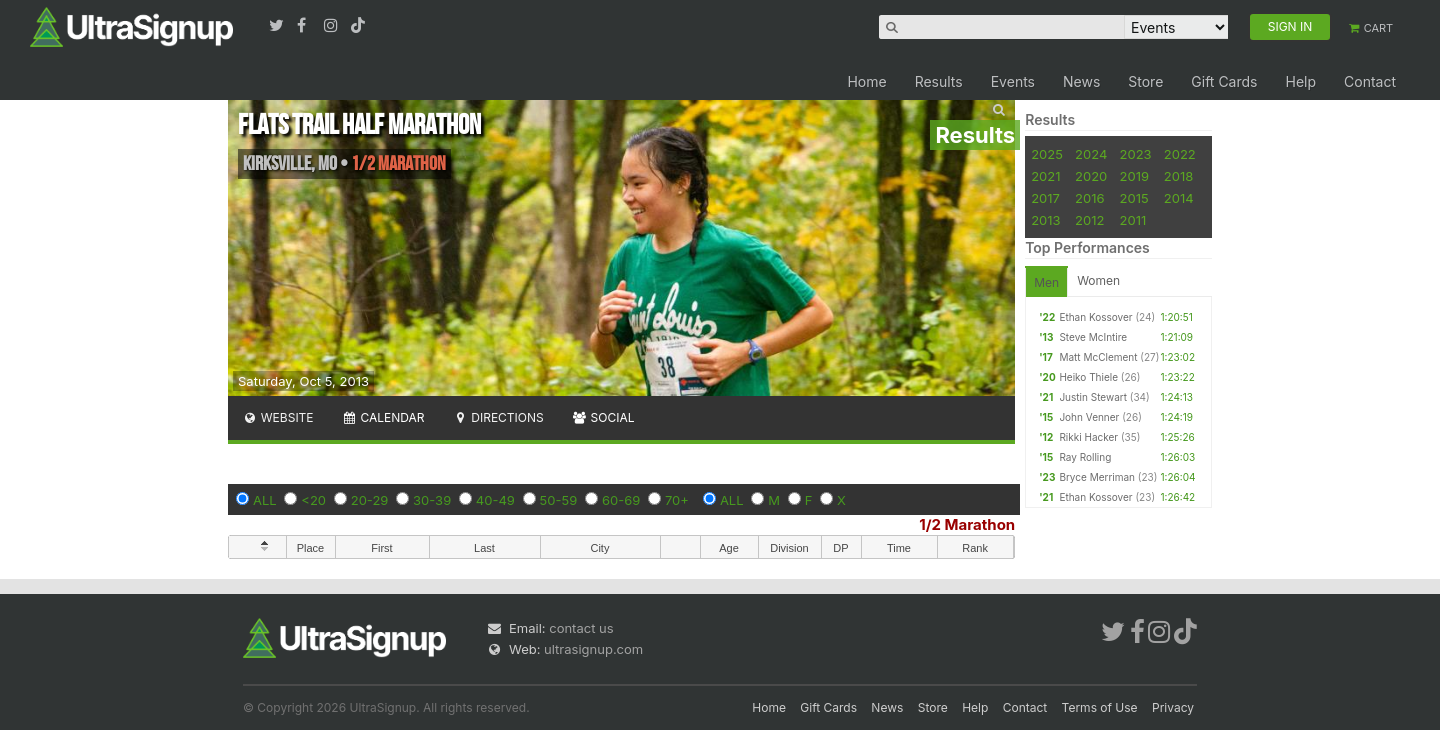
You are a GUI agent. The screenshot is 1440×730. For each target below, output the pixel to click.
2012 (1089, 220)
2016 (1089, 198)
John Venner (1089, 417)
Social (603, 417)
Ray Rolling (1085, 457)
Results (939, 81)
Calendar (383, 417)
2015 (1134, 198)
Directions (497, 417)
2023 (1136, 154)
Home (866, 81)
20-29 (370, 500)
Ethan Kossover (1095, 317)
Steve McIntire (1093, 337)
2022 (1180, 154)
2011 (1133, 220)
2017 (1045, 198)
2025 (1047, 154)
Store (1145, 81)
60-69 (621, 500)
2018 (1178, 176)
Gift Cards (1224, 81)
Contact (1370, 81)
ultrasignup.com (593, 649)
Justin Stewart (1093, 397)
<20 (313, 500)
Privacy (1173, 707)
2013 (1045, 220)
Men (1046, 282)
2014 (1179, 198)
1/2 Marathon (967, 524)
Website (278, 417)
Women (1098, 280)
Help (1300, 81)
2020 (1091, 176)
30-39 (432, 500)
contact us (581, 628)
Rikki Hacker (1088, 437)
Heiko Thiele (1088, 377)
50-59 (559, 500)
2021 (1045, 176)
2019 (1134, 176)
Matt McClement (1098, 357)
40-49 (495, 500)
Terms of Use (1100, 707)
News (1081, 81)
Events (1013, 81)
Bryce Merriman (1097, 477)
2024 (1091, 154)
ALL (265, 500)
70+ (677, 500)
